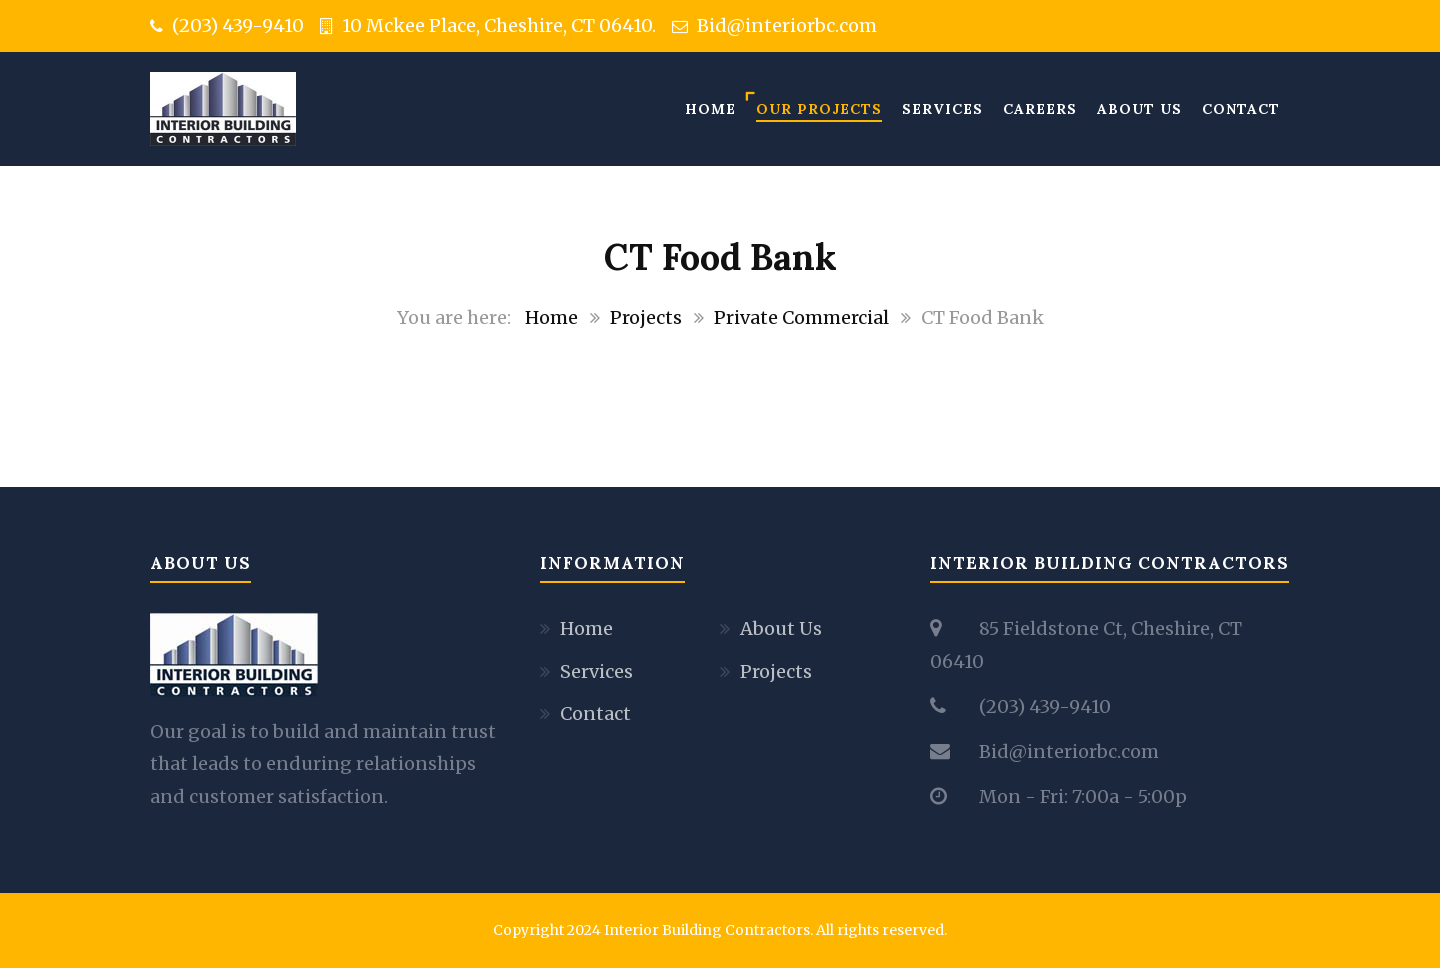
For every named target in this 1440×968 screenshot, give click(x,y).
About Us (1139, 109)
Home (710, 109)
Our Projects (819, 109)
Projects (646, 317)
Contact (1241, 109)
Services (942, 109)
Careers (1040, 109)
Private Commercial (801, 317)
